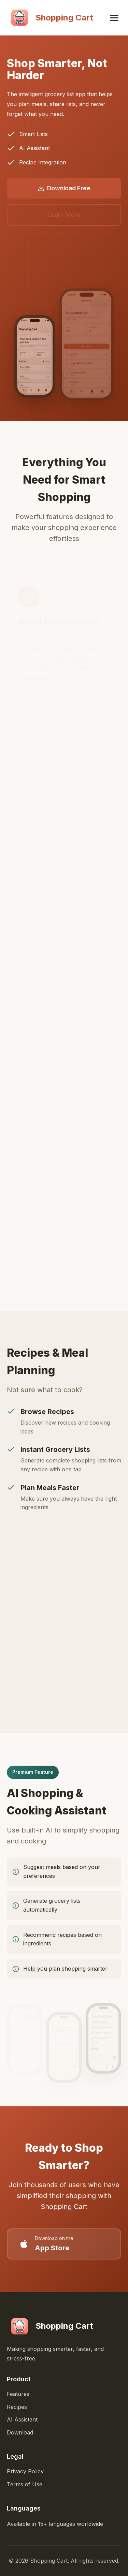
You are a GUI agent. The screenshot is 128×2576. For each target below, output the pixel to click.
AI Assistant (22, 2419)
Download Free (64, 188)
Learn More (64, 214)
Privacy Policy (25, 2471)
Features (18, 2393)
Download (20, 2432)
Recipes (17, 2406)
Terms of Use (24, 2484)
